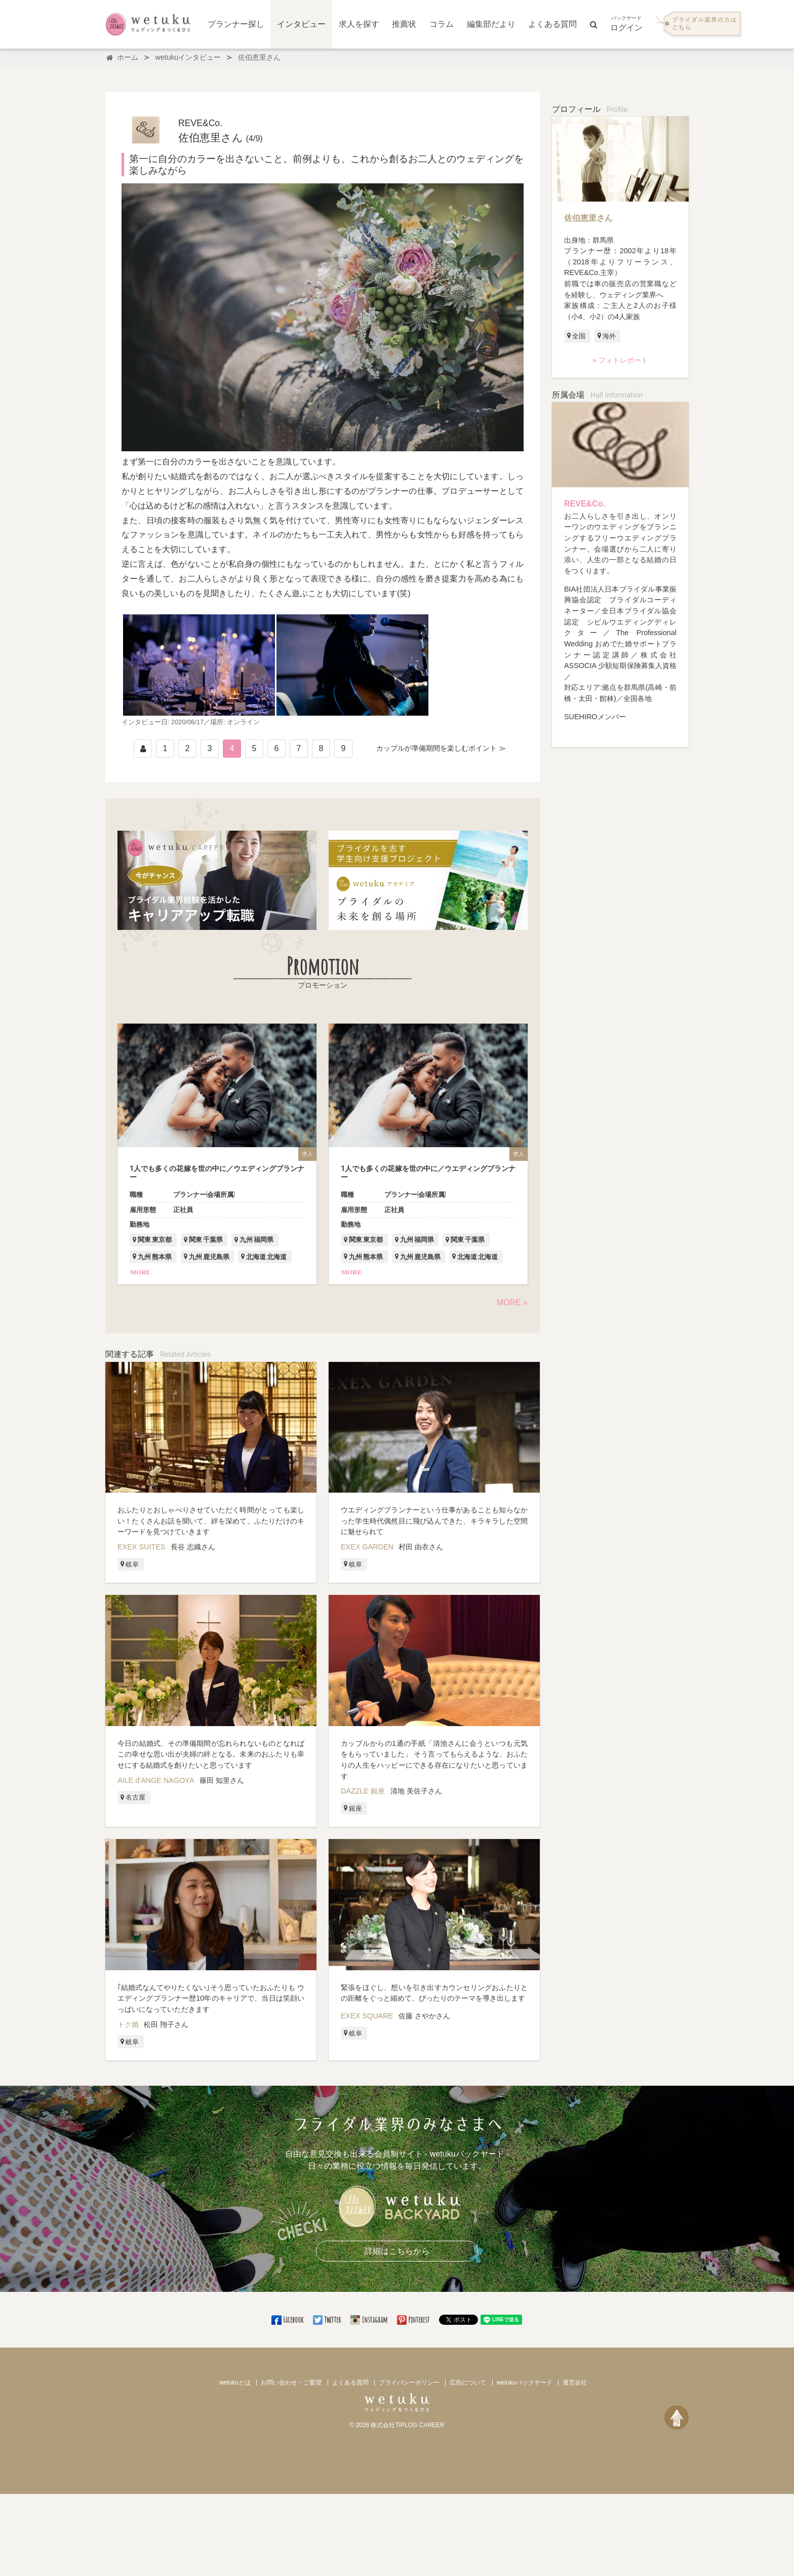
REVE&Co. (584, 503)
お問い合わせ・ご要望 (291, 2382)
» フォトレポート (620, 360)
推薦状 (404, 24)
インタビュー (301, 24)
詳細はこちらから (397, 2251)
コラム (441, 24)
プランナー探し (236, 24)
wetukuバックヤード (524, 2382)
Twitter (327, 2320)
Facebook (287, 2320)
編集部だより (491, 24)
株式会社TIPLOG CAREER (407, 2425)
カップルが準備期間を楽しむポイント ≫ (441, 748)
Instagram (369, 2320)
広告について (468, 2382)
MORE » (512, 1302)
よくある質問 (552, 24)
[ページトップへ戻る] (676, 2417)
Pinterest (414, 2320)
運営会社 (575, 2382)
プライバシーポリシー (409, 2382)
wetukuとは (235, 2382)
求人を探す (359, 24)
